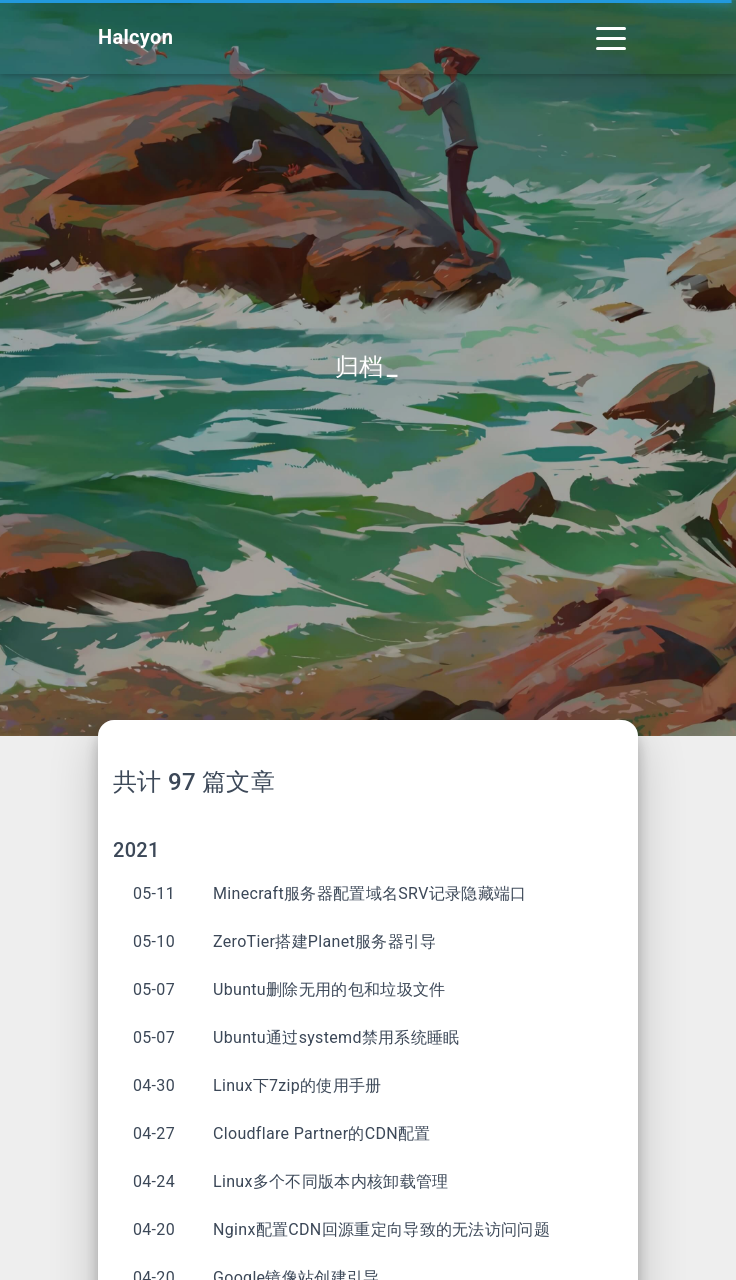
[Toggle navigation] (611, 37)
